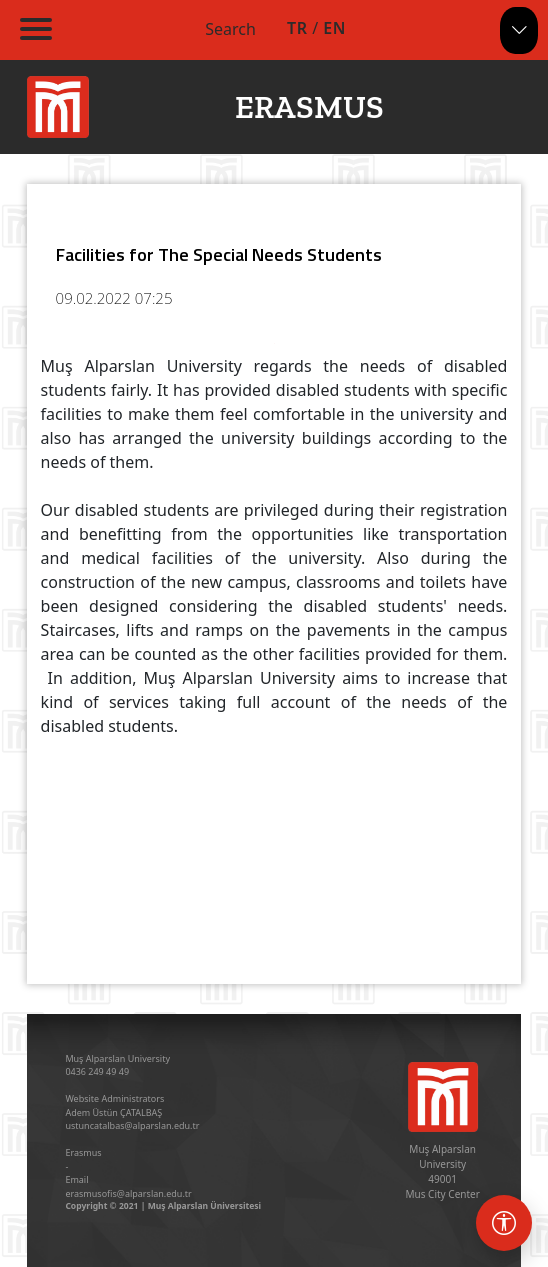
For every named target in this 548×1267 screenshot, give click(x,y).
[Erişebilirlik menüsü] (504, 1223)
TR (297, 28)
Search (230, 29)
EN (334, 28)
